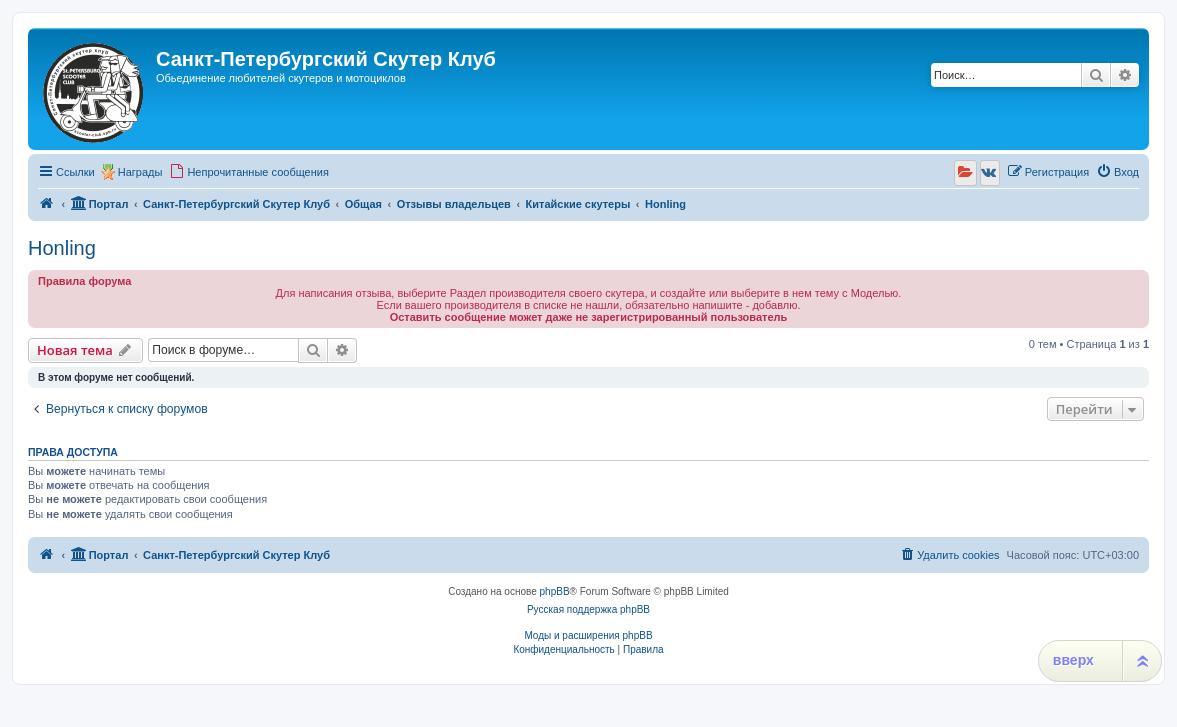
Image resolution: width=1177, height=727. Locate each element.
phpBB (555, 591)
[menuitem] (249, 172)
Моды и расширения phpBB (588, 635)
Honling (62, 248)
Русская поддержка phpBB (588, 609)
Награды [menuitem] (140, 172)
